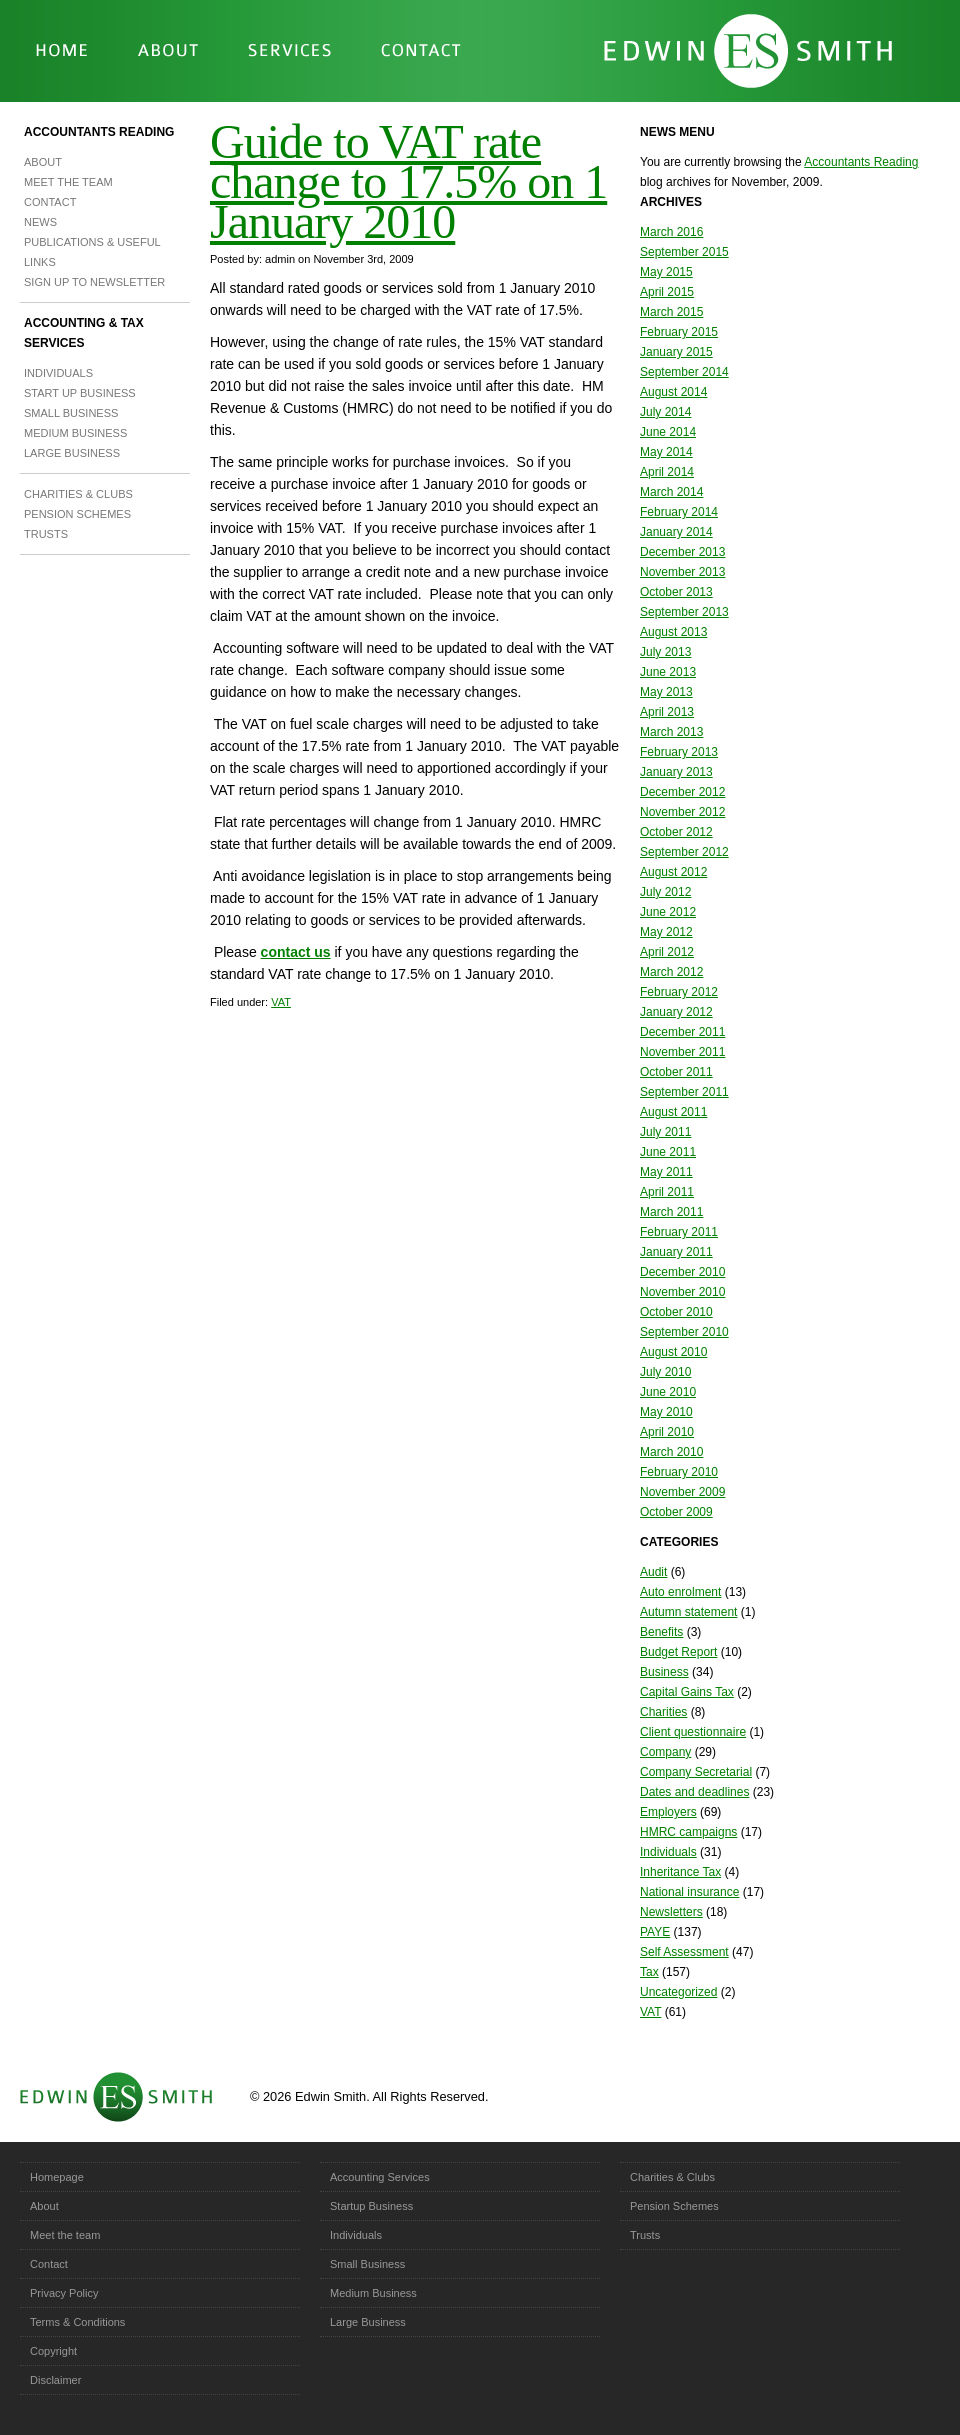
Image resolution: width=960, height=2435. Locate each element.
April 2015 (667, 292)
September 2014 (684, 372)
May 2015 (666, 272)
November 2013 (682, 572)
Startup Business (371, 2206)
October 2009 (676, 1512)
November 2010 (682, 1292)
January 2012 (676, 1012)
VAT (281, 1002)
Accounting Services (380, 2177)
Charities (663, 1712)
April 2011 (667, 1192)
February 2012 (679, 992)
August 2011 (673, 1112)
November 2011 (682, 1052)
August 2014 (673, 392)
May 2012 (666, 932)
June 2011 (668, 1152)
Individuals (58, 373)
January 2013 (676, 772)
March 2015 (671, 312)
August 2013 (673, 632)
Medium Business (75, 433)
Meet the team (68, 182)
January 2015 (676, 352)
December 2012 (682, 792)
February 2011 (679, 1232)
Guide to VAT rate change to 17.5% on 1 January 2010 (408, 181)
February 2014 (679, 512)
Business (664, 1672)
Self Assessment (684, 1952)
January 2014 (676, 532)
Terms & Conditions (77, 2322)
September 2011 (684, 1092)
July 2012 (665, 892)
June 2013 (668, 672)
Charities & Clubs (78, 494)
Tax (649, 1972)
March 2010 (671, 1452)
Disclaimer (55, 2380)
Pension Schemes (77, 514)
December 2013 (682, 552)
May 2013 (666, 692)
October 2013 (676, 592)
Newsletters (671, 1912)
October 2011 (676, 1072)
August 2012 (673, 872)
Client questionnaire (693, 1732)
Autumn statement (688, 1612)
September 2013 (684, 612)
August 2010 (673, 1352)
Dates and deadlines (694, 1792)
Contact (50, 202)
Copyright (53, 2351)
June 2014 (668, 432)
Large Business (72, 453)
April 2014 (667, 472)
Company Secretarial (696, 1772)
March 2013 (671, 732)
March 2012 (671, 972)
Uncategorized (678, 1992)
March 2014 (671, 492)
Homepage (57, 2177)
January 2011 (676, 1252)
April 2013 (667, 712)
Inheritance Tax (680, 1872)
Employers (668, 1812)
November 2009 (682, 1492)
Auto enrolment (680, 1592)
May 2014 (666, 452)
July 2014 (665, 412)
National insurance (689, 1892)
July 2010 (665, 1372)
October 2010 (676, 1312)
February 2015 (679, 332)
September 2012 (684, 852)
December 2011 (682, 1032)
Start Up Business (80, 393)
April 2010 (667, 1432)
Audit (653, 1572)
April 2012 (667, 952)
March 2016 (671, 232)
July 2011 (665, 1132)
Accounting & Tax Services (84, 333)
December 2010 (682, 1272)
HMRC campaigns (688, 1832)
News (40, 222)
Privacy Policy (64, 2293)
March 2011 (671, 1212)
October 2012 (676, 832)
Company (665, 1752)
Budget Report (678, 1652)
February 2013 (679, 752)
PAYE (655, 1932)
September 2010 (684, 1332)
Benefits (661, 1632)
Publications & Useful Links (92, 252)
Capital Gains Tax (687, 1692)
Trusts (46, 534)
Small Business (71, 413)
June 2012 (668, 912)
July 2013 (665, 652)
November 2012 (682, 812)
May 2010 (666, 1412)
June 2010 (668, 1392)
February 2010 (679, 1472)
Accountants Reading (99, 132)
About (43, 162)
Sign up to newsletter (94, 282)
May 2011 (666, 1172)
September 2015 (684, 252)
